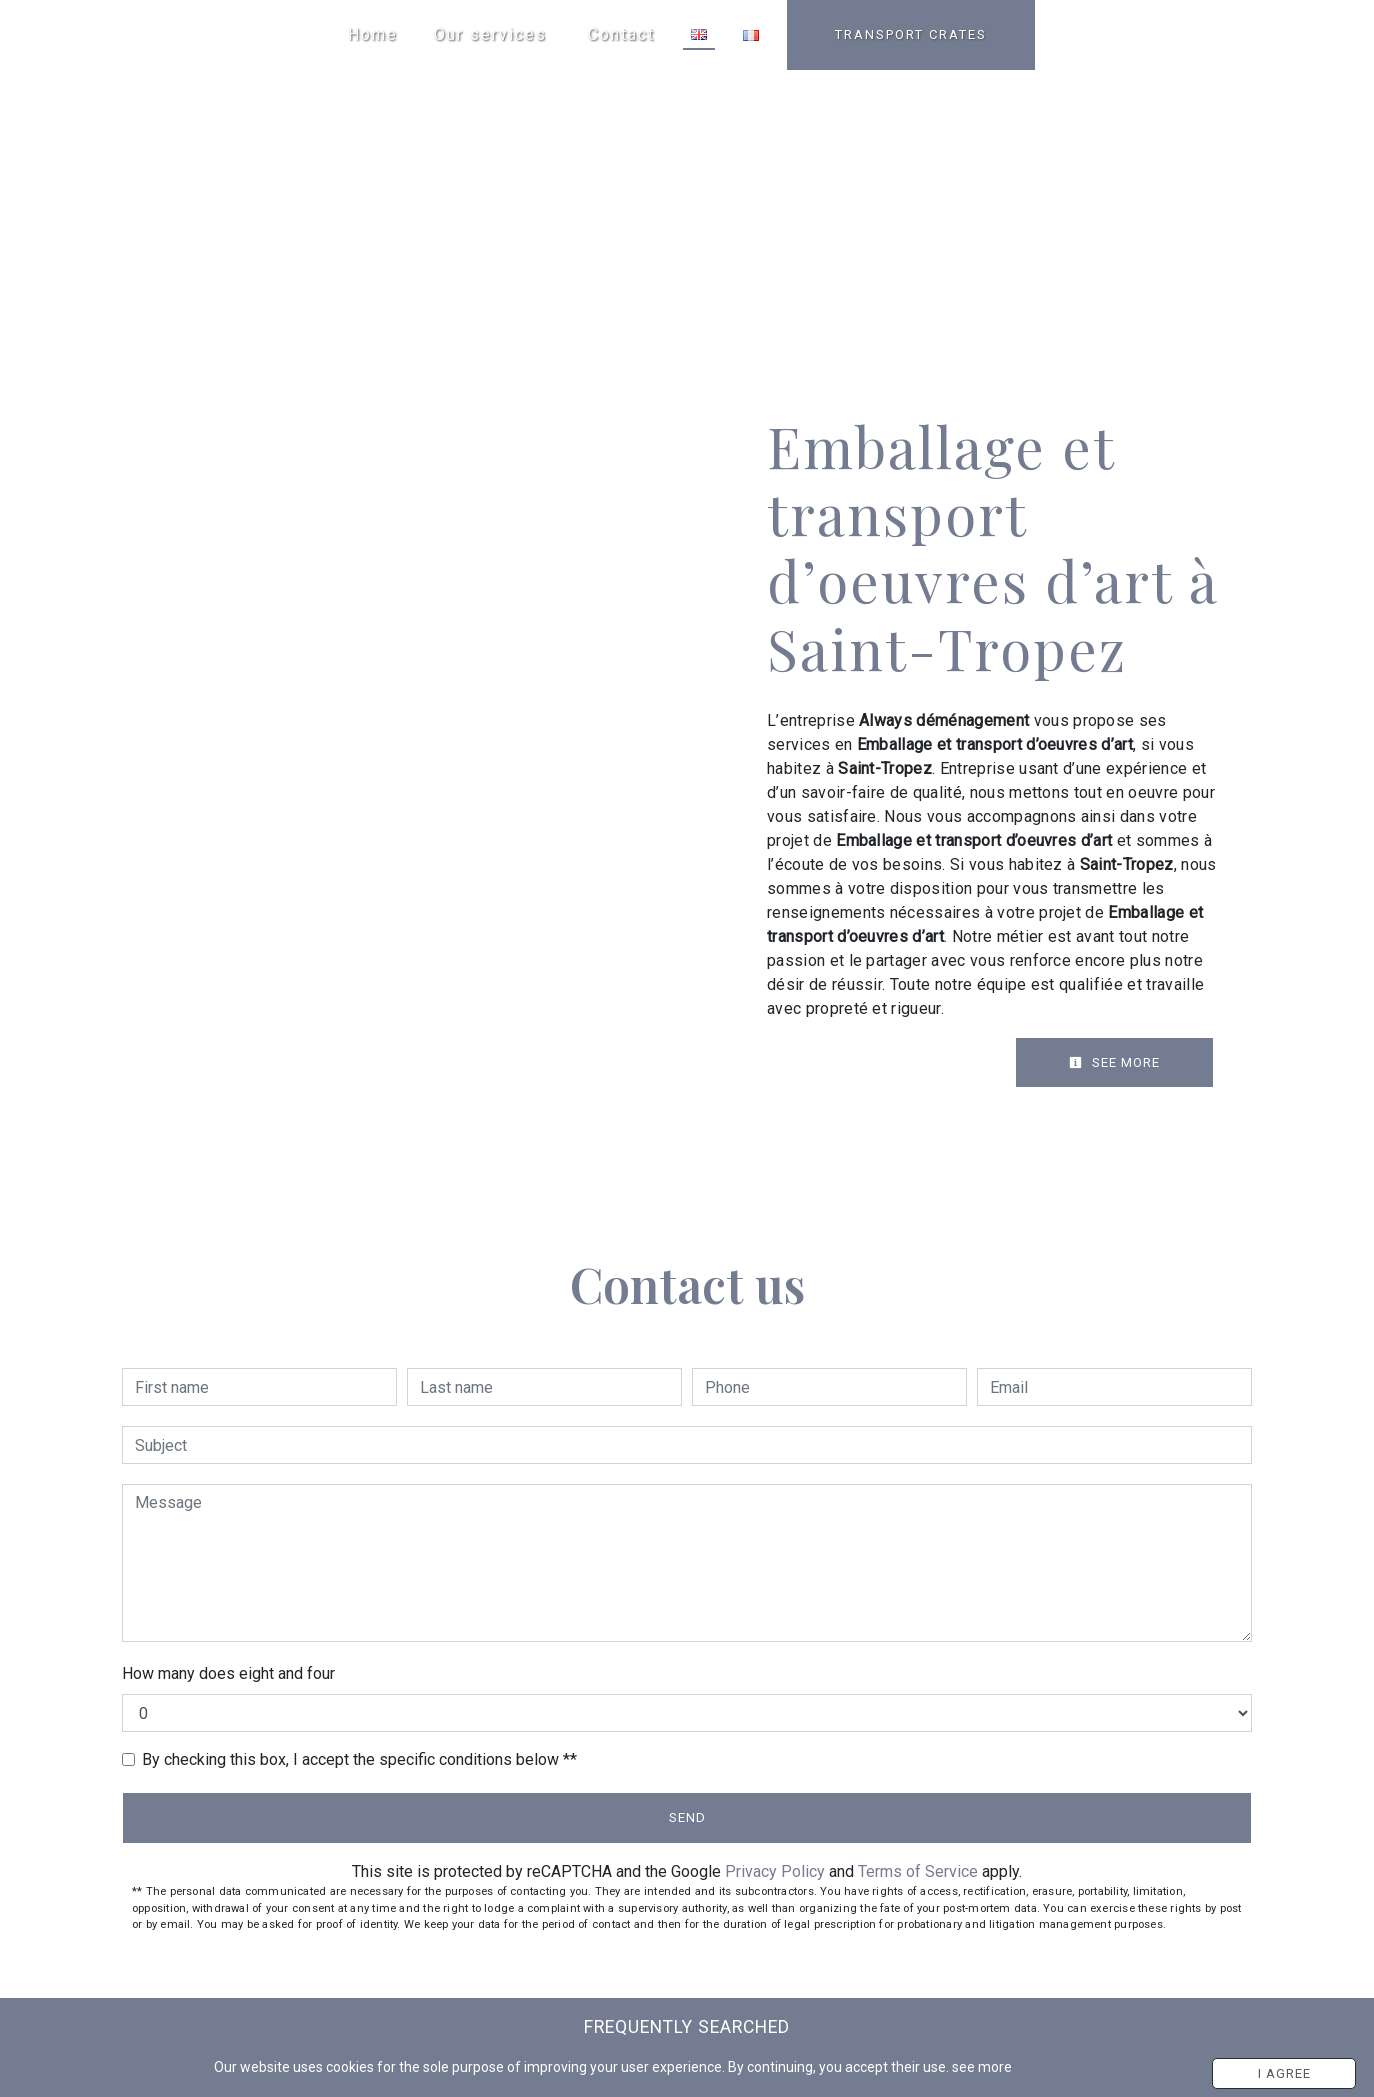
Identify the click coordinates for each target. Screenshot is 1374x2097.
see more (987, 2068)
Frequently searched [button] (687, 2027)
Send (687, 1817)
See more (1114, 1062)
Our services (490, 34)
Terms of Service (918, 1871)
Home (373, 34)
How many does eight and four (228, 1673)
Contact (621, 34)
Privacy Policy (775, 1871)
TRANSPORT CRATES (911, 34)
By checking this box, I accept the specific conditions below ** (359, 1759)
